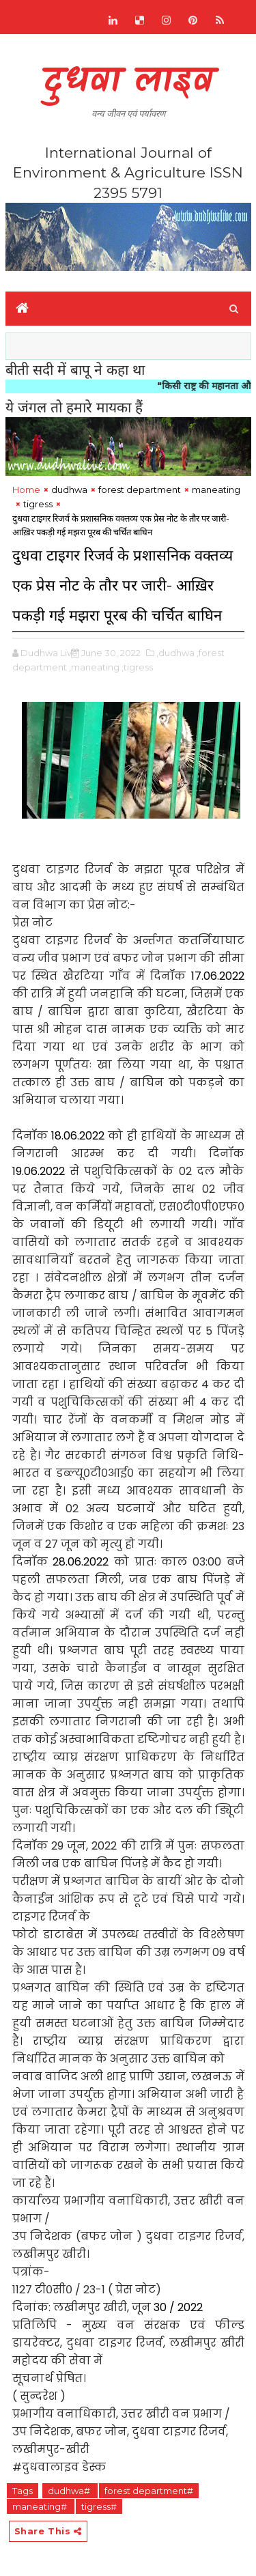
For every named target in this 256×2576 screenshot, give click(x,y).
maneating (216, 489)
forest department (139, 489)
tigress (38, 503)
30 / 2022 (178, 2307)
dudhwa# (70, 2490)
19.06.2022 (38, 1171)
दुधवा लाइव (128, 82)
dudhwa (69, 489)
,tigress (137, 667)
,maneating (94, 667)
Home (26, 489)
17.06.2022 (217, 976)
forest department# (148, 2490)
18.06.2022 (77, 1136)
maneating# (40, 2506)
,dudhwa (175, 652)
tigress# (99, 2506)
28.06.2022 (81, 1562)
